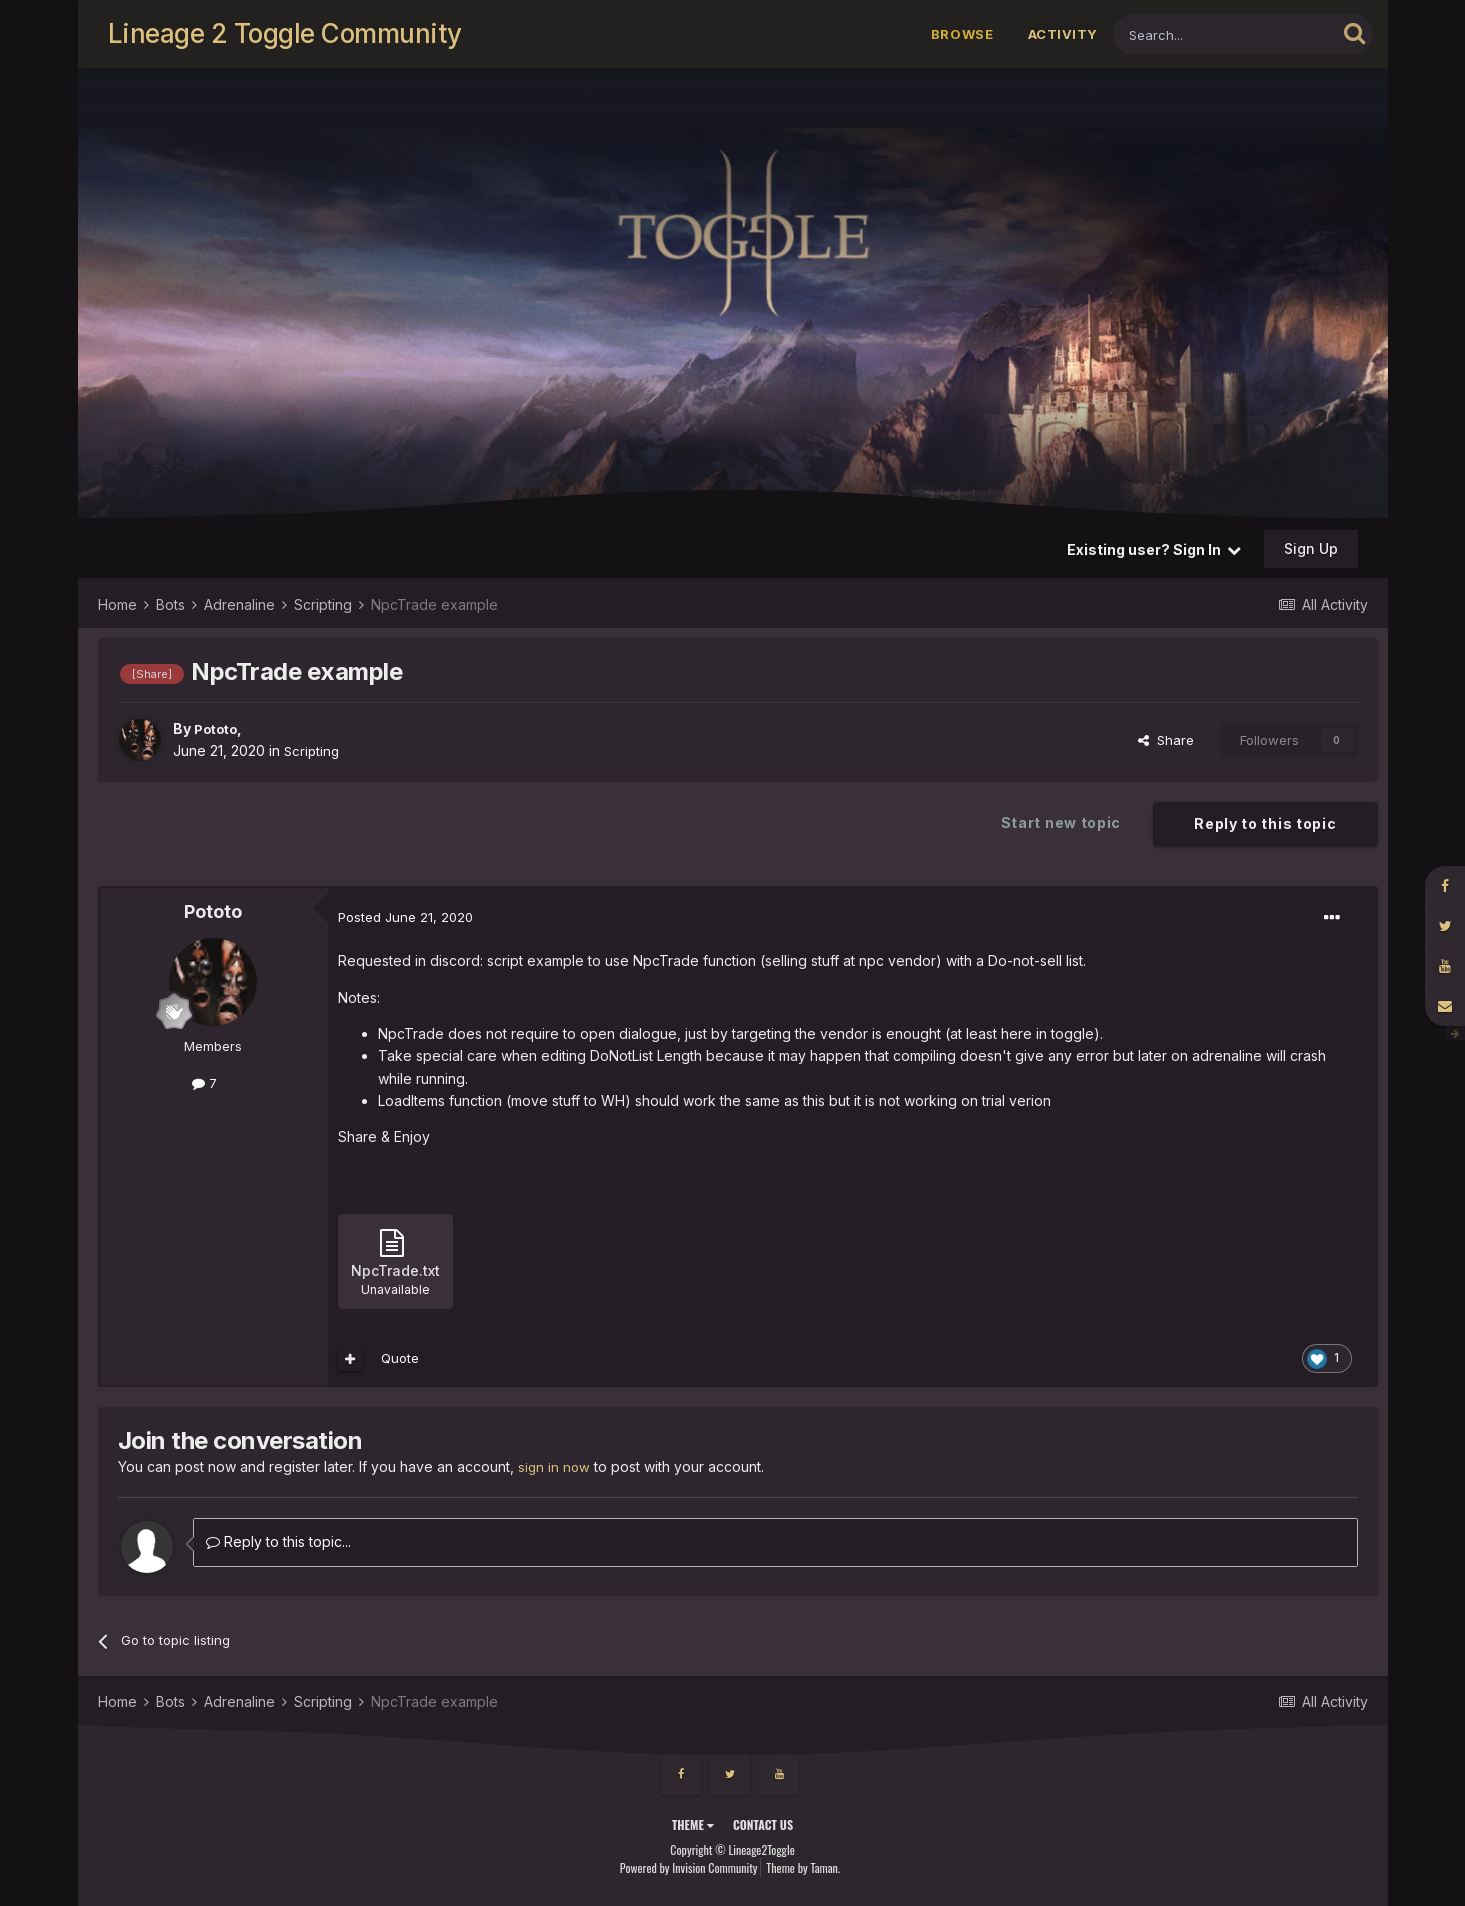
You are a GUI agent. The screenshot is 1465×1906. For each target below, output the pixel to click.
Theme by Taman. (803, 1866)
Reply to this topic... (278, 1541)
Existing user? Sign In (1154, 549)
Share (1166, 740)
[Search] (1224, 34)
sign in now (555, 1466)
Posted (405, 917)
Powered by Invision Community (689, 1866)
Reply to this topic (1265, 823)
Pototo (218, 728)
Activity (1063, 34)
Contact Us (763, 1824)
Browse (962, 34)
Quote (400, 1358)
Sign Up (1311, 548)
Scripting (313, 750)
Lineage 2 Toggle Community (285, 33)
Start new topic (1061, 822)
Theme (693, 1824)
